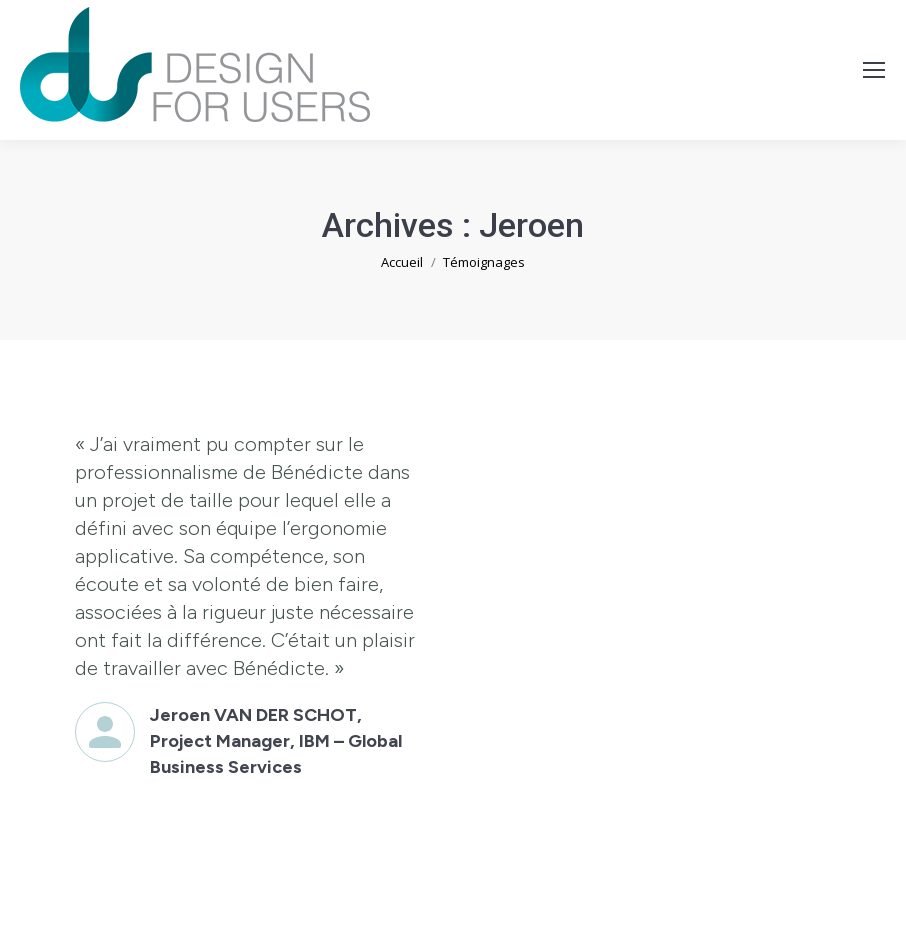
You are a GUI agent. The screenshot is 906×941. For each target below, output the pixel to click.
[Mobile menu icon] (874, 70)
